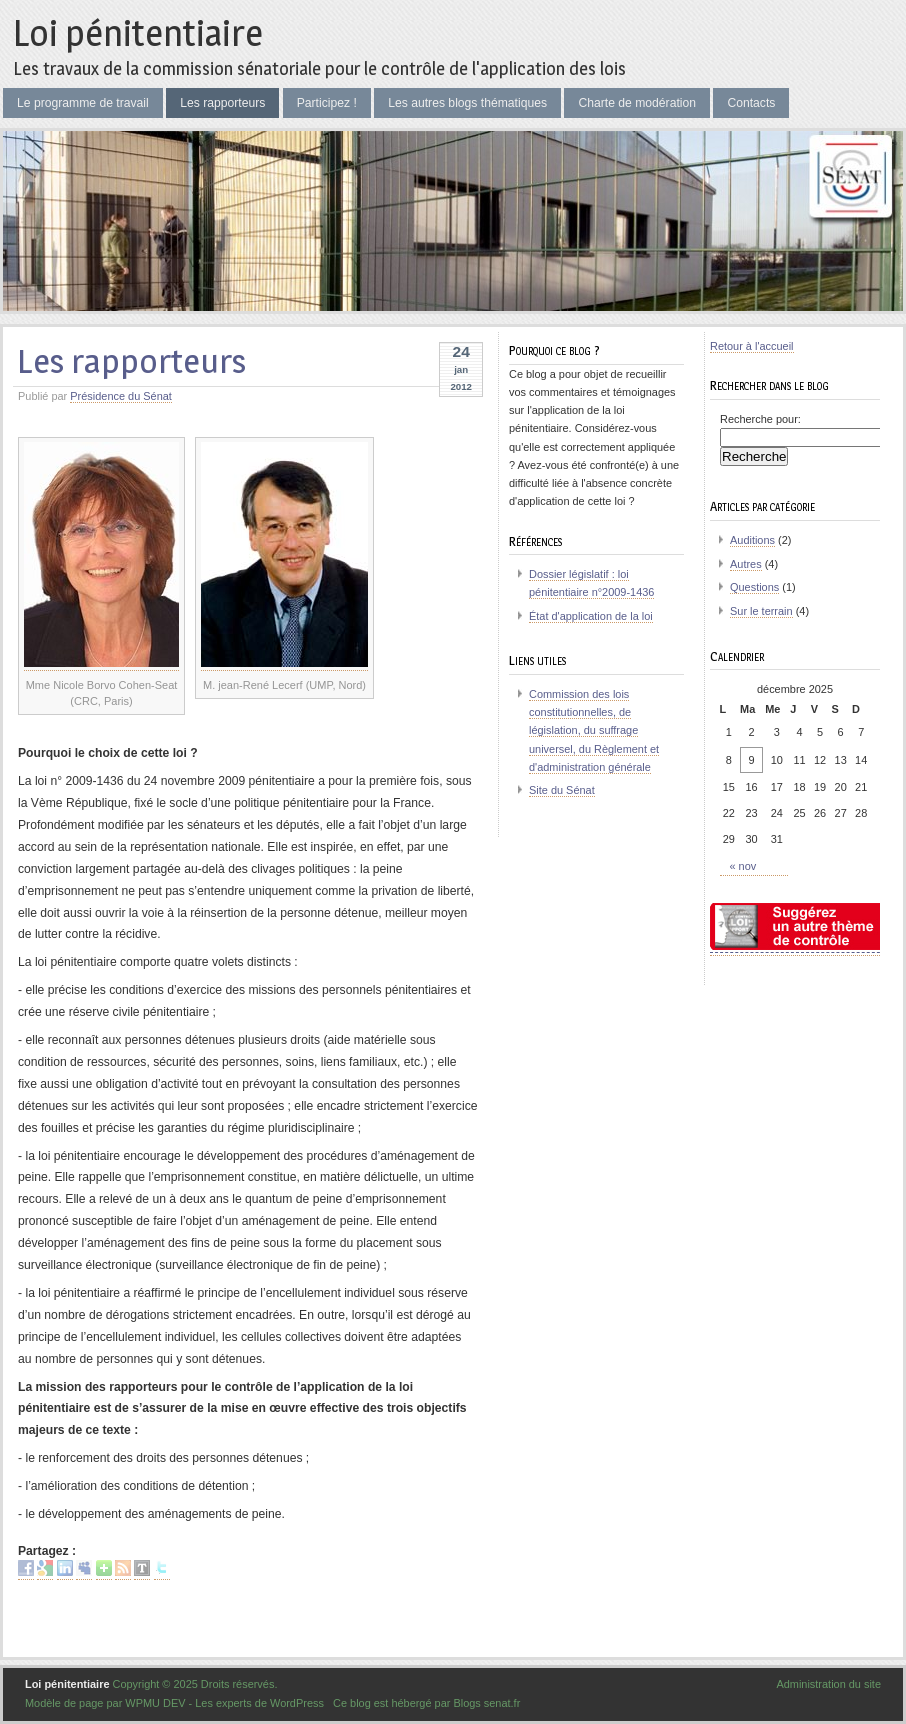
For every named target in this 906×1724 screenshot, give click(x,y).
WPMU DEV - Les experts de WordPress (224, 1703)
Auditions (752, 540)
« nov (743, 866)
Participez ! (327, 103)
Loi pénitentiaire (138, 33)
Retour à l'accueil (752, 346)
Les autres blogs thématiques (467, 103)
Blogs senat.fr (486, 1703)
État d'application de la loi (591, 616)
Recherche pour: (760, 419)
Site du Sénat (562, 790)
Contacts (751, 103)
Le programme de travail (83, 103)
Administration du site (828, 1684)
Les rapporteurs (222, 103)
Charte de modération (637, 103)
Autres (746, 564)
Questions (754, 587)
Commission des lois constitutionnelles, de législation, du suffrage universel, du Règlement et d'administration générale (594, 730)
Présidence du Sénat (121, 396)
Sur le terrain (761, 611)
